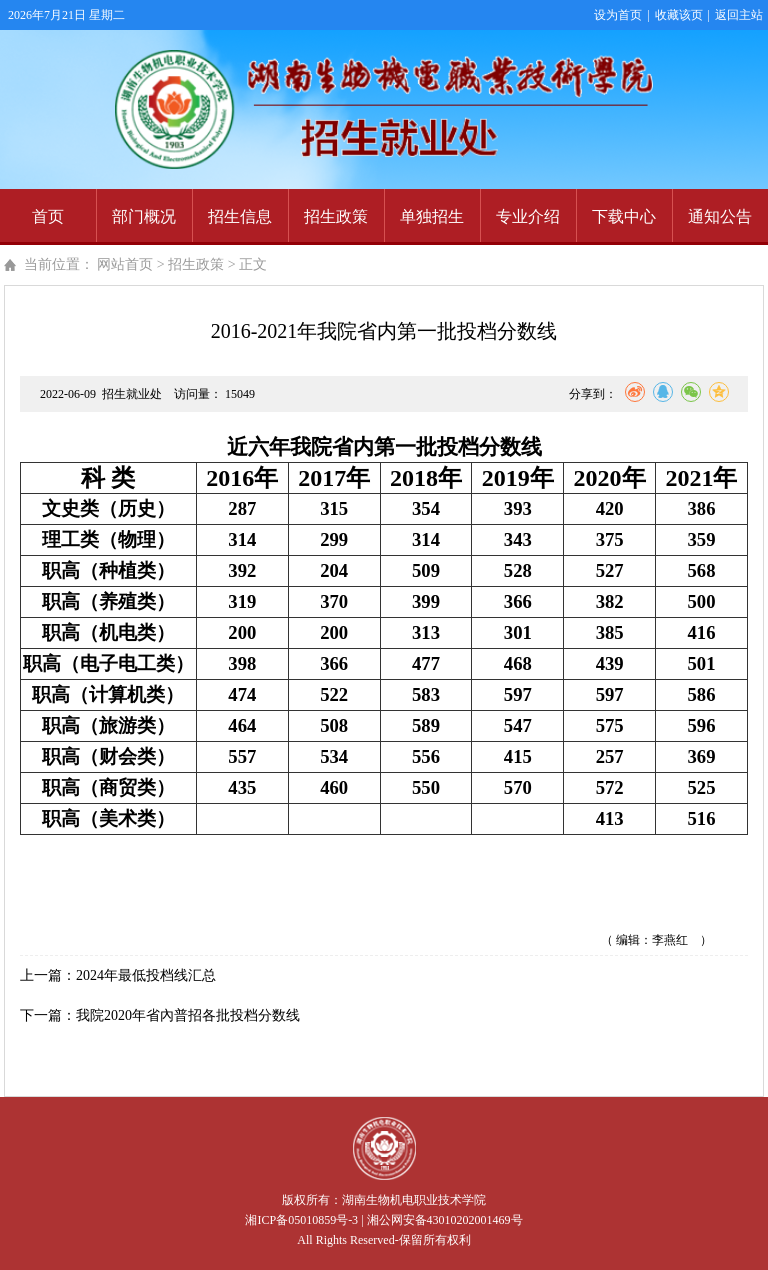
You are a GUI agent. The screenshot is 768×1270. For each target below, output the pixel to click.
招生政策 (336, 216)
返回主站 (739, 15)
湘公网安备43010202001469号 (445, 1220)
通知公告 (720, 216)
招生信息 (240, 216)
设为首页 (618, 15)
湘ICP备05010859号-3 (301, 1220)
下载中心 (624, 216)
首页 (48, 216)
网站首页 (125, 264)
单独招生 (432, 216)
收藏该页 (679, 15)
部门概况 (144, 216)
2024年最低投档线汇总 (146, 975)
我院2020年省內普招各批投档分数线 (188, 1015)
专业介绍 (528, 216)
